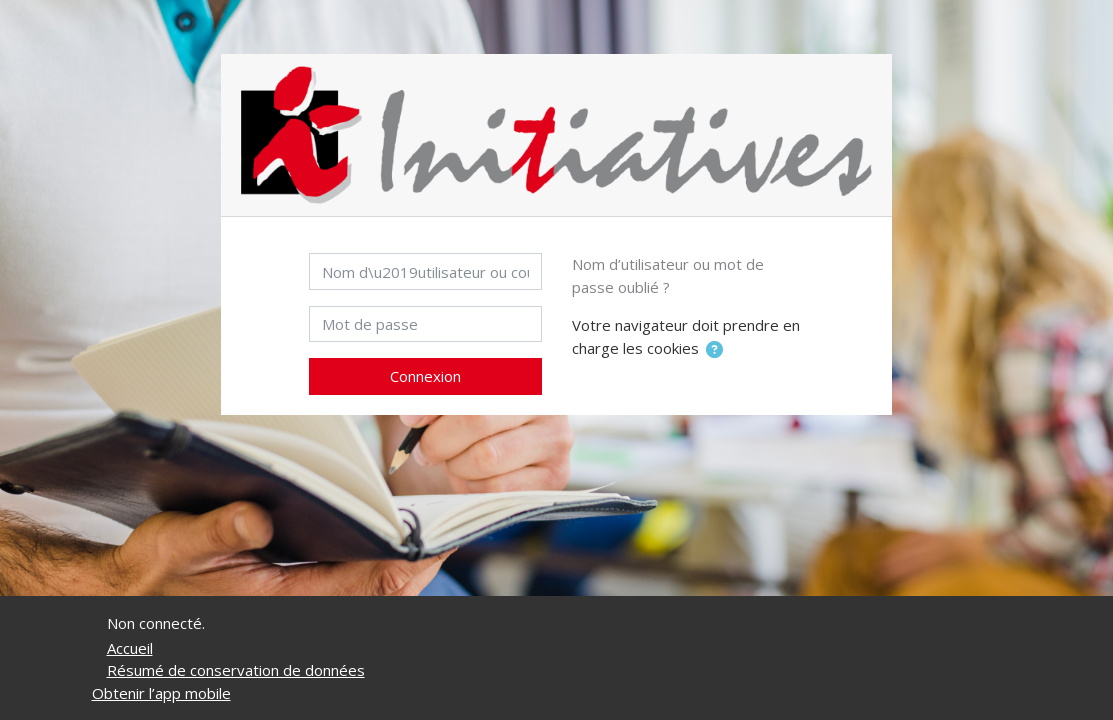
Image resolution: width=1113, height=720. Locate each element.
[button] (714, 350)
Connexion (425, 376)
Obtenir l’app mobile (161, 693)
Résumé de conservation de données (236, 670)
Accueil (130, 648)
